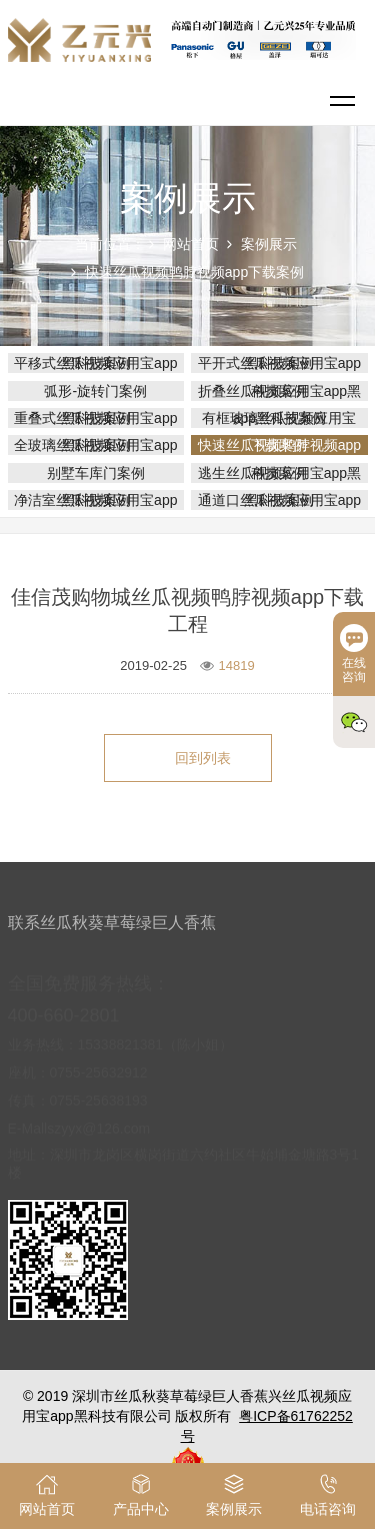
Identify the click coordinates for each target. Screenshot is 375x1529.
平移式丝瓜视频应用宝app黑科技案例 (95, 363)
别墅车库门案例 (96, 473)
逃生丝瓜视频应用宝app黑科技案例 (279, 473)
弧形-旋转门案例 (95, 391)
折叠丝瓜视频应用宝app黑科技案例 (279, 391)
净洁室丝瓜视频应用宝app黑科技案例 (95, 500)
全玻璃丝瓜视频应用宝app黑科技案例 (95, 445)
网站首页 (191, 244)
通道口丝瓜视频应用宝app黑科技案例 (279, 500)
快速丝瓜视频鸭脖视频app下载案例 (194, 272)
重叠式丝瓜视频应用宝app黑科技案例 (95, 418)
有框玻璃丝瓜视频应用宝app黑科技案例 (279, 418)
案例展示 (269, 244)
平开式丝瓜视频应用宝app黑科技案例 (279, 363)
